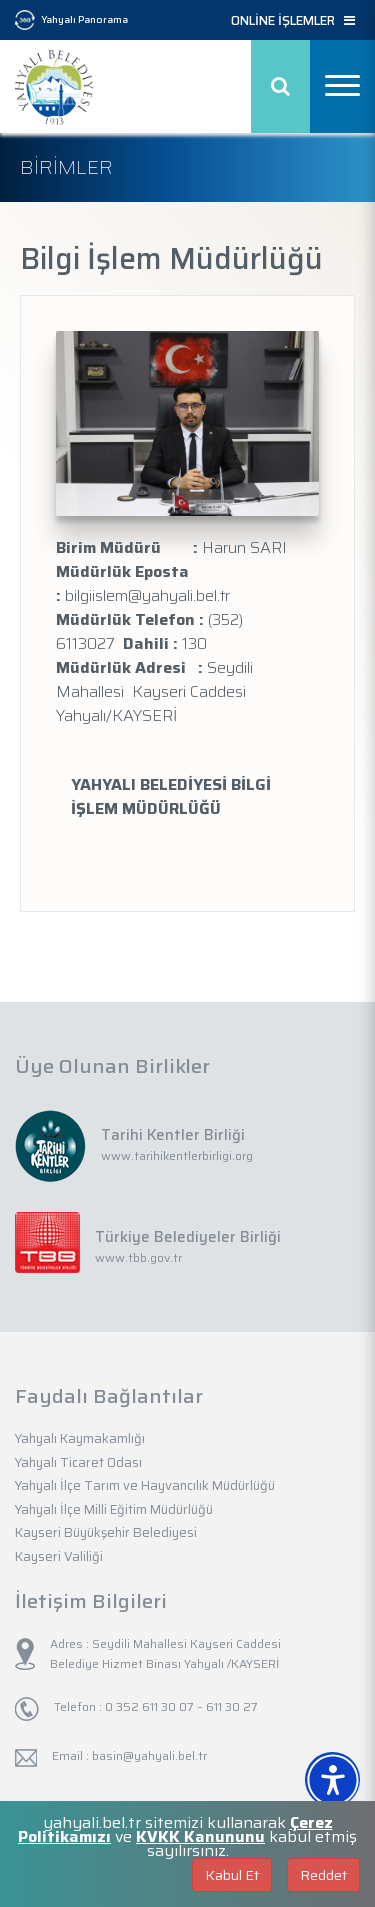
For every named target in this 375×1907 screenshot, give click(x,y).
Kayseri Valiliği (59, 1556)
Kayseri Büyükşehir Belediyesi (106, 1532)
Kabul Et (232, 1875)
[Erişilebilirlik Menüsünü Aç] (332, 1779)
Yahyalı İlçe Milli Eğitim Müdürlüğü (114, 1509)
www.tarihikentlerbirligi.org (177, 1155)
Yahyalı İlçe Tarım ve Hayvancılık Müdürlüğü (145, 1485)
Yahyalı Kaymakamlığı (80, 1438)
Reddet (323, 1875)
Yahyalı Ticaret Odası (78, 1462)
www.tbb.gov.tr (138, 1257)
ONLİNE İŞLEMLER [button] (293, 21)
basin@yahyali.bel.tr (149, 1755)
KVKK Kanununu (200, 1836)
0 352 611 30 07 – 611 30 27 (180, 1706)
